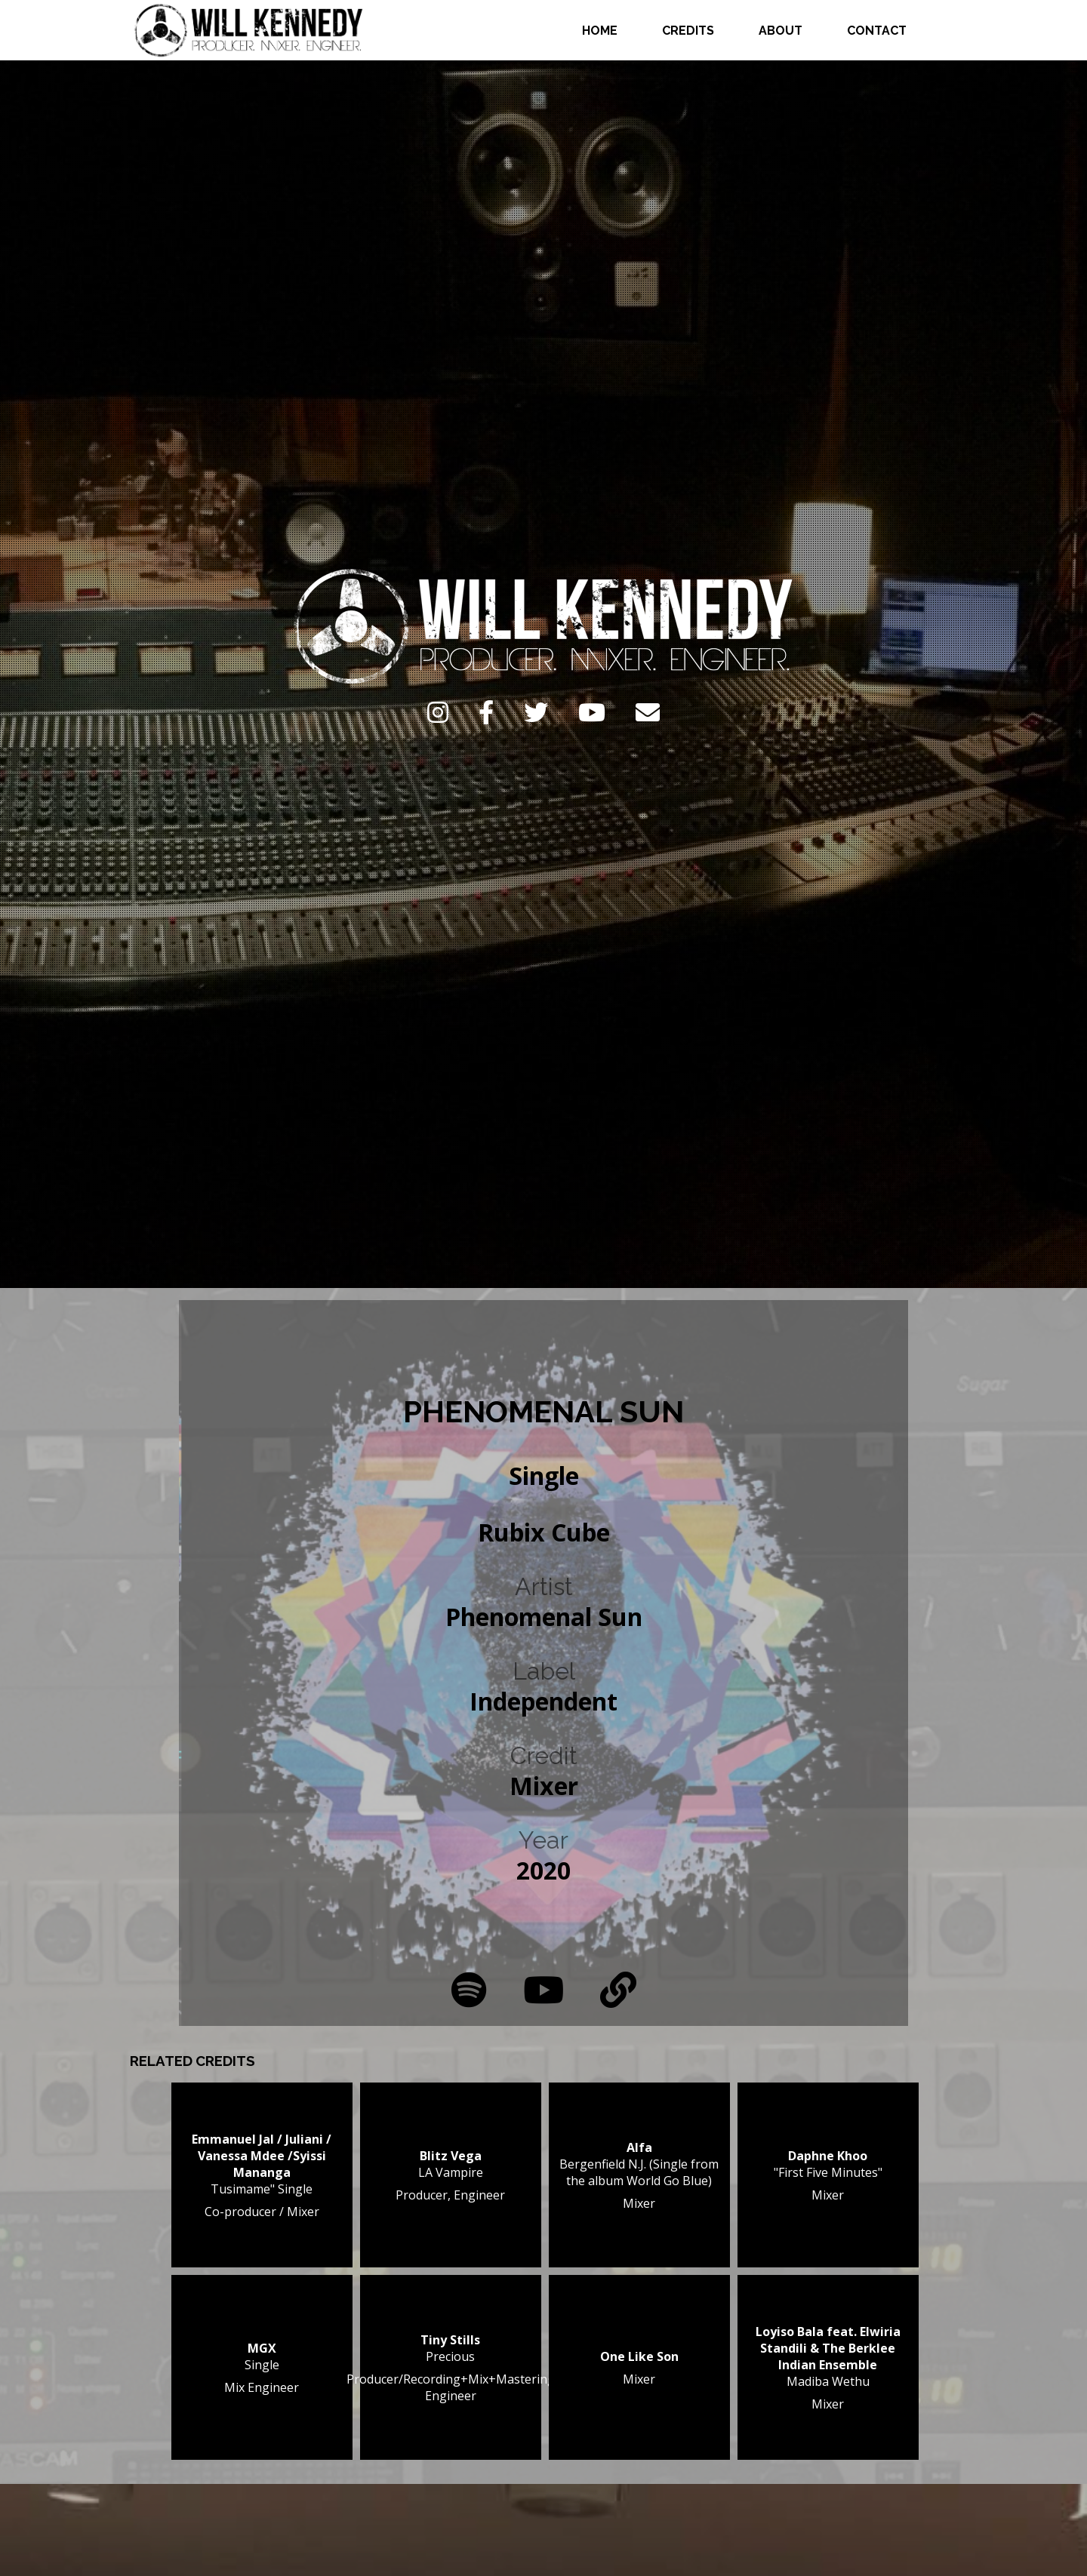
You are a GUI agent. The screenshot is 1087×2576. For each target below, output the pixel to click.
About (780, 30)
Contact (877, 30)
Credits (688, 30)
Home (599, 30)
